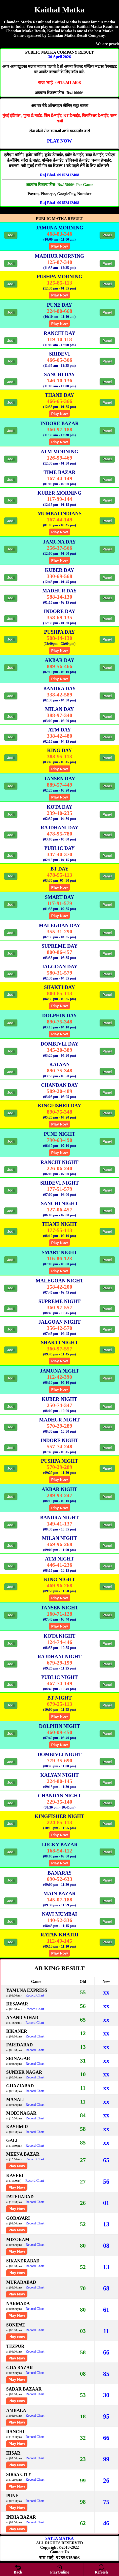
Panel (107, 235)
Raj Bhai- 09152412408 (59, 175)
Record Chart (35, 1995)
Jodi (10, 235)
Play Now (59, 246)
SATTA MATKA (59, 2538)
